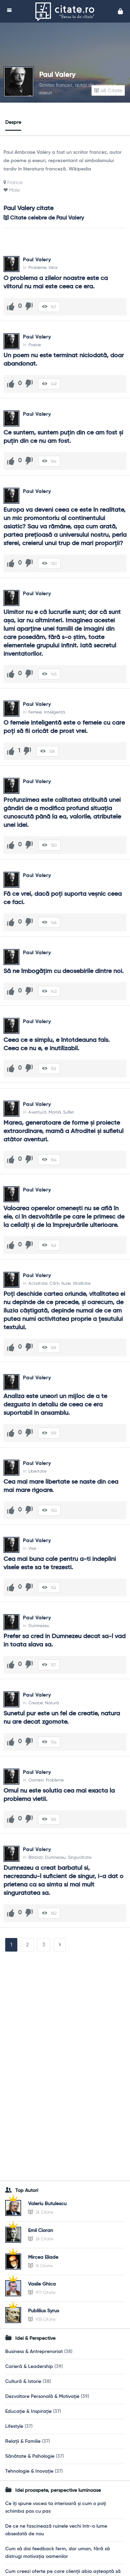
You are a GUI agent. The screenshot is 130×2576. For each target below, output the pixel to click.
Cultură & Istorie (23, 2381)
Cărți (54, 1283)
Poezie (34, 344)
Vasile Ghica (42, 2284)
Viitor (53, 267)
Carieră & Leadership (29, 2366)
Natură (52, 1702)
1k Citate (40, 2265)
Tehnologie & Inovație (29, 2471)
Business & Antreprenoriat (34, 2351)
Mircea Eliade (43, 2257)
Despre (13, 122)
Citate (108, 90)
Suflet (68, 1112)
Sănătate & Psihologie (29, 2456)
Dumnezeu (38, 1625)
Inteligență (54, 712)
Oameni (36, 1780)
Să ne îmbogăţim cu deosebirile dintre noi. (63, 971)
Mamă (55, 1112)
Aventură (37, 1112)
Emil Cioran (40, 2230)
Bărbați (35, 1857)
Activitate (37, 1283)
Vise (32, 1548)
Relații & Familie (23, 2441)
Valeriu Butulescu (47, 2203)
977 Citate (41, 2292)
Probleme (37, 267)
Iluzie (66, 1283)
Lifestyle (14, 2426)
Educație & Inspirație (28, 2411)
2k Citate (40, 2212)
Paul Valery (57, 75)
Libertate (37, 1471)
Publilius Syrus (43, 2310)
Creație (35, 1702)
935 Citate (41, 2319)
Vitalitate (81, 1283)
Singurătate (80, 1857)
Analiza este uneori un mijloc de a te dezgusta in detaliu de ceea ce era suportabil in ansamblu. (56, 1404)
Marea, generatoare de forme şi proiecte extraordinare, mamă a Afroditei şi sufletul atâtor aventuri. (64, 1131)
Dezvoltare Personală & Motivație (42, 2396)
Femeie (35, 712)
